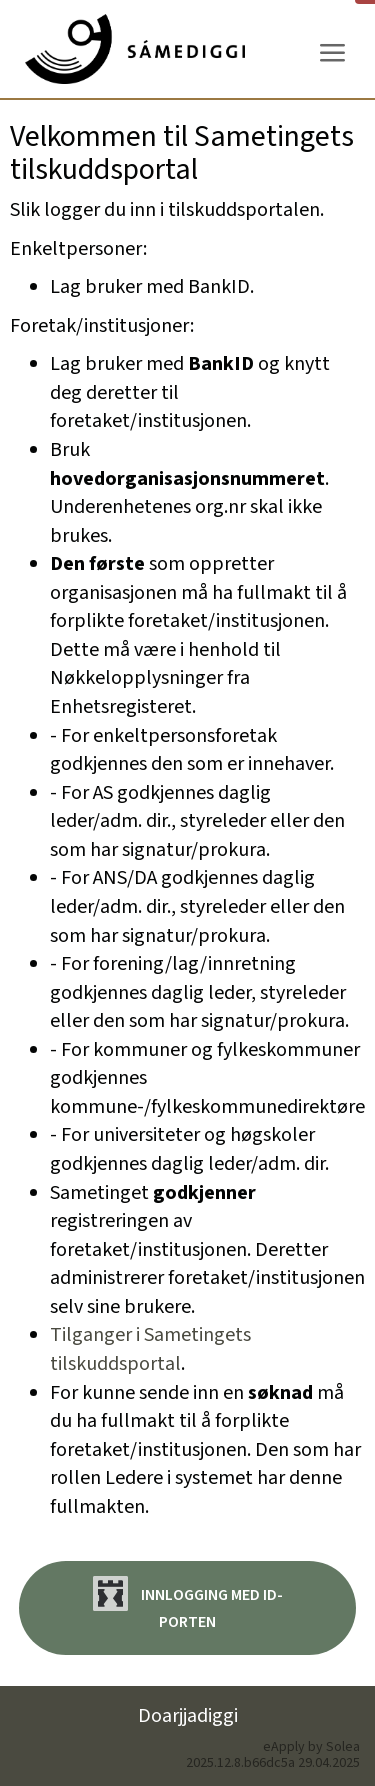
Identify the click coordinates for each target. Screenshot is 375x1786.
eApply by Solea (311, 1747)
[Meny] (332, 53)
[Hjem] (135, 49)
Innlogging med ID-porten (188, 1604)
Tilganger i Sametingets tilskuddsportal (150, 1349)
